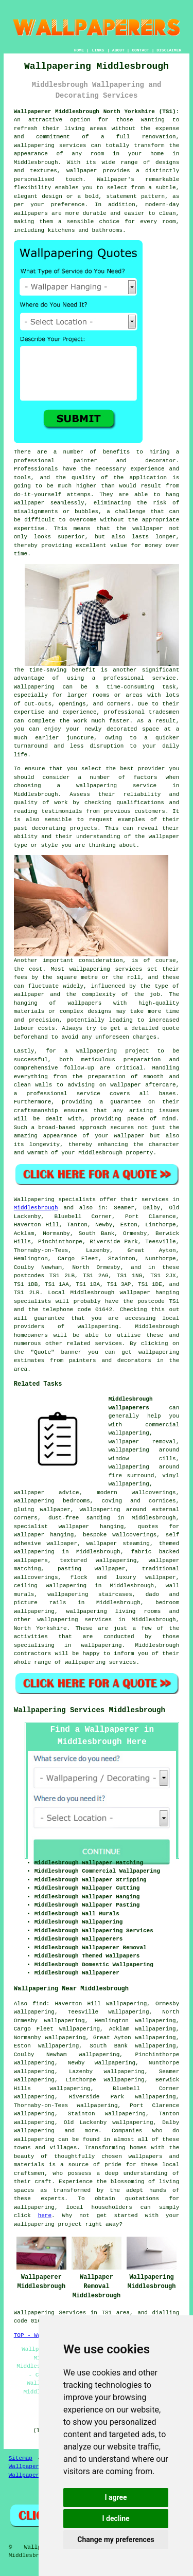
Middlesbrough (36, 1208)
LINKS (98, 50)
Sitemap (20, 2458)
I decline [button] (115, 2518)
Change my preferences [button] (115, 2539)
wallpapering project (112, 1051)
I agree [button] (115, 2497)
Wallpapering (34, 687)
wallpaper (147, 528)
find (39, 2004)
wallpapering (98, 1326)
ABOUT (118, 50)
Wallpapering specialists (55, 1199)
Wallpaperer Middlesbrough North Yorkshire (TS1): (97, 111)
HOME (79, 50)
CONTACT (140, 50)
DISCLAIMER (168, 50)
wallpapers (84, 1003)
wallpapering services (50, 145)
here (44, 2215)
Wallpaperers (29, 2475)
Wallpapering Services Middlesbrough (89, 1710)
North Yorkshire (40, 1628)
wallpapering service (116, 786)
